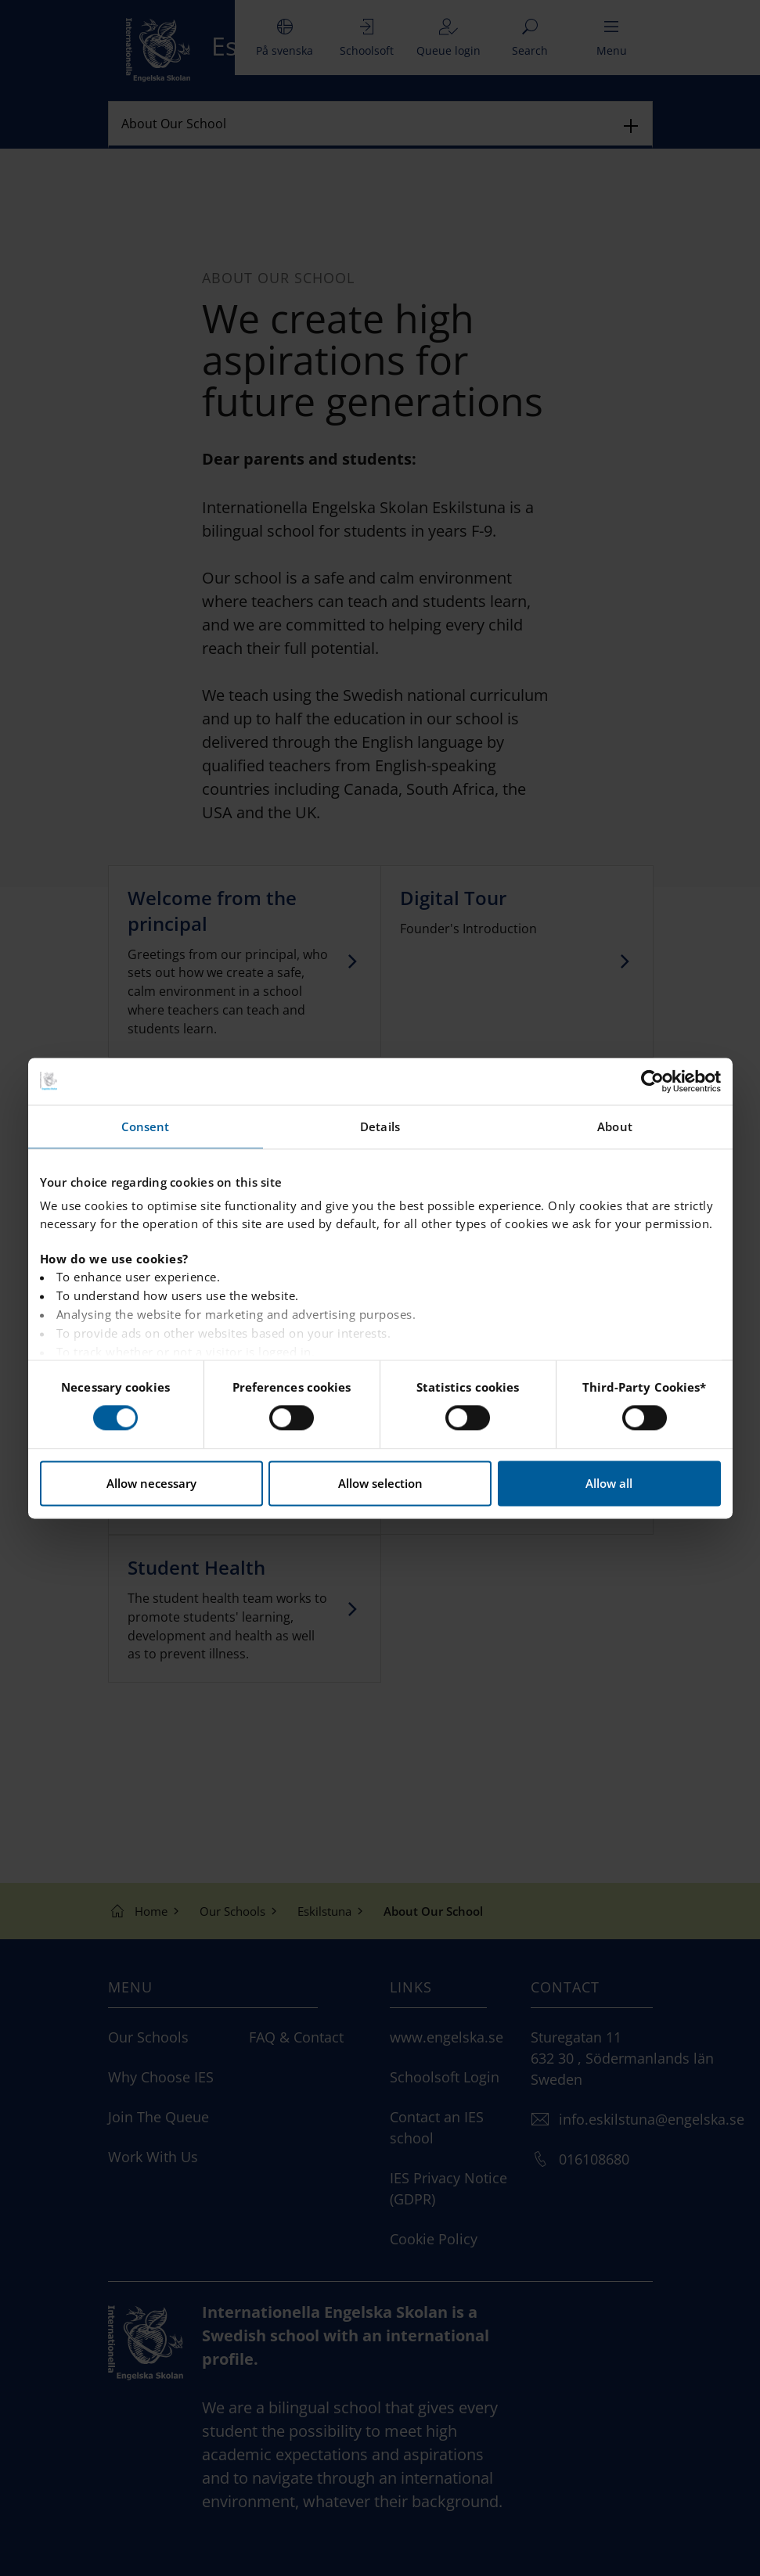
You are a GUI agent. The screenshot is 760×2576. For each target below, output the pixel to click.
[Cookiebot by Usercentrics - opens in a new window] (652, 1081)
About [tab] (614, 1126)
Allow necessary (151, 1483)
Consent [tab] (145, 1126)
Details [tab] (380, 1126)
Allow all (608, 1483)
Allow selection (380, 1483)
